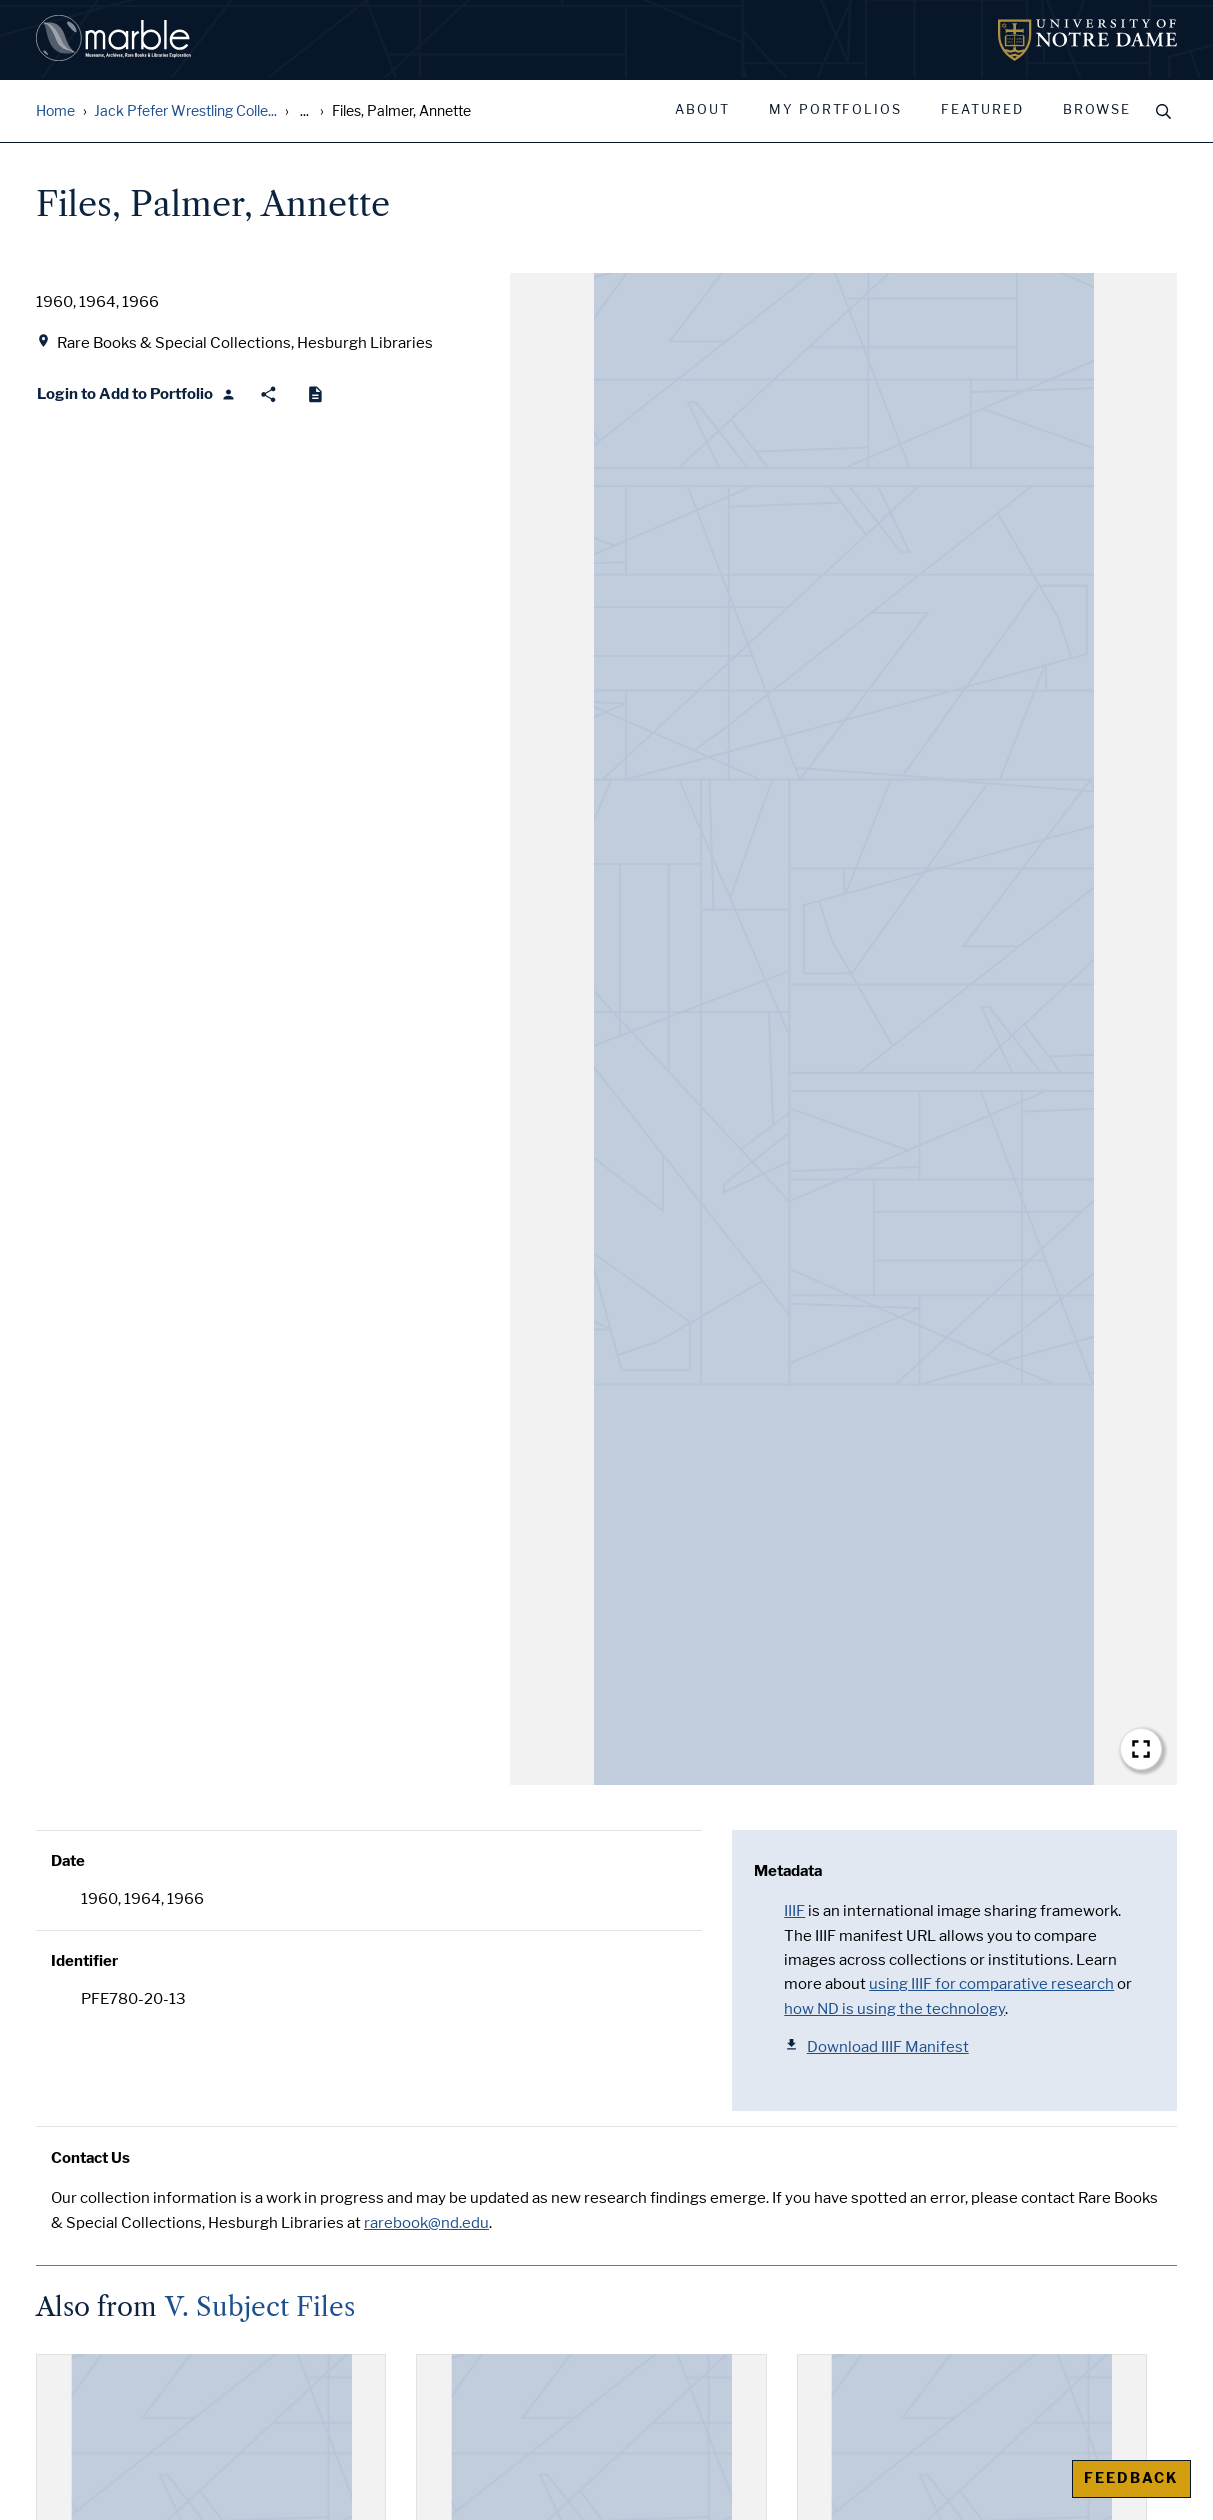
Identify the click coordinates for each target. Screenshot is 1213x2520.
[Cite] (315, 394)
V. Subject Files (260, 2307)
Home (55, 111)
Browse (1097, 110)
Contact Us (90, 2158)
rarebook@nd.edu (426, 2223)
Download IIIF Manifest (876, 2046)
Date (68, 1861)
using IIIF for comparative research (991, 1984)
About (702, 110)
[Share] (268, 394)
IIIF (794, 1911)
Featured (982, 110)
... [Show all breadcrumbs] (304, 111)
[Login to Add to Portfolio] (136, 394)
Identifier (84, 1961)
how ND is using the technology (894, 2009)
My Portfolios (835, 110)
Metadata (788, 1871)
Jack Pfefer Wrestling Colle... (185, 111)
